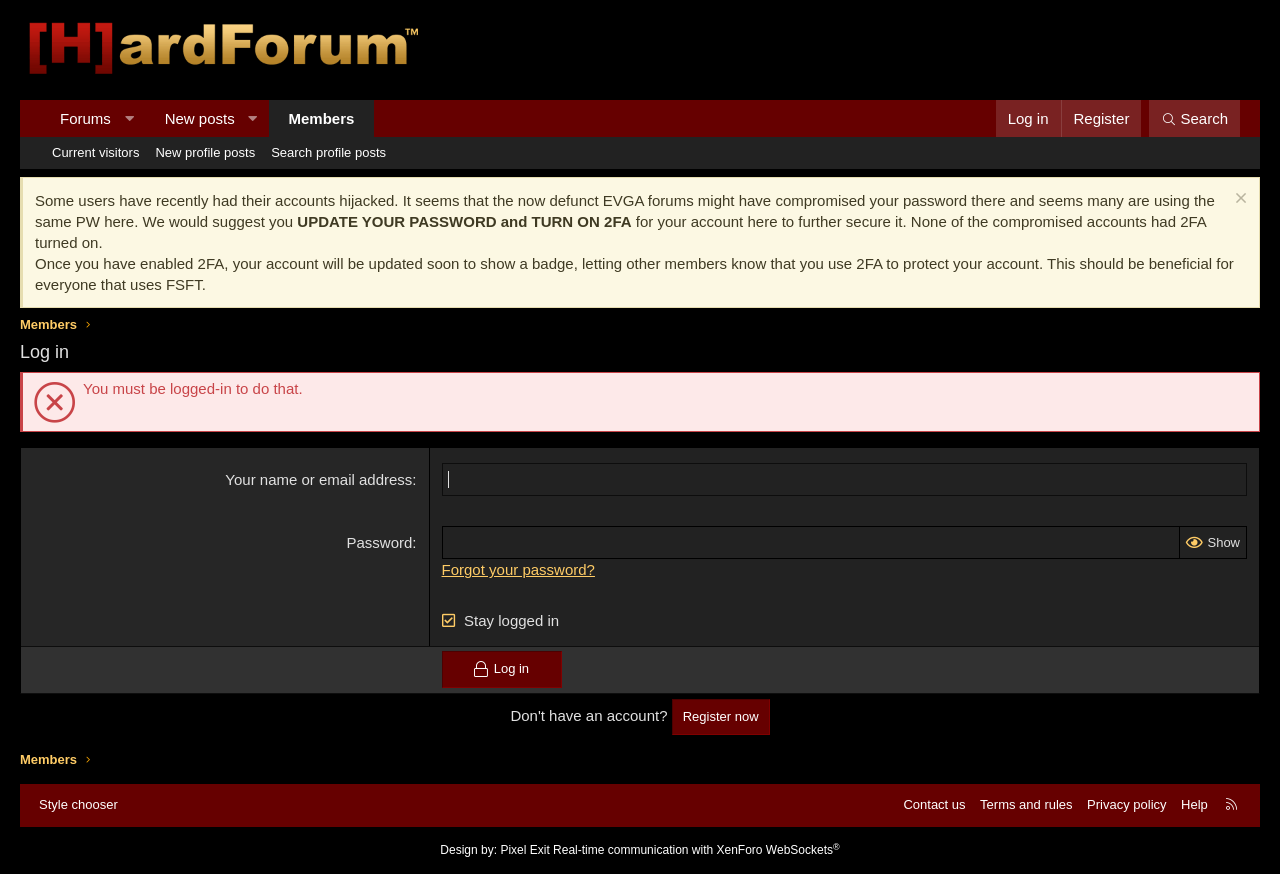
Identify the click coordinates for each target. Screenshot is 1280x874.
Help (1194, 804)
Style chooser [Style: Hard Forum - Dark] (78, 804)
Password (380, 542)
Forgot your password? (518, 569)
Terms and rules (1026, 804)
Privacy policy (1126, 804)
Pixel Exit (524, 850)
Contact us (934, 804)
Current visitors (95, 152)
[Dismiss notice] (1238, 200)
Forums (85, 118)
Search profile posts (328, 152)
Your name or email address (318, 479)
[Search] (1194, 118)
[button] (128, 118)
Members (322, 118)
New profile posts (205, 152)
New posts (200, 118)
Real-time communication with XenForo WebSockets (696, 850)
